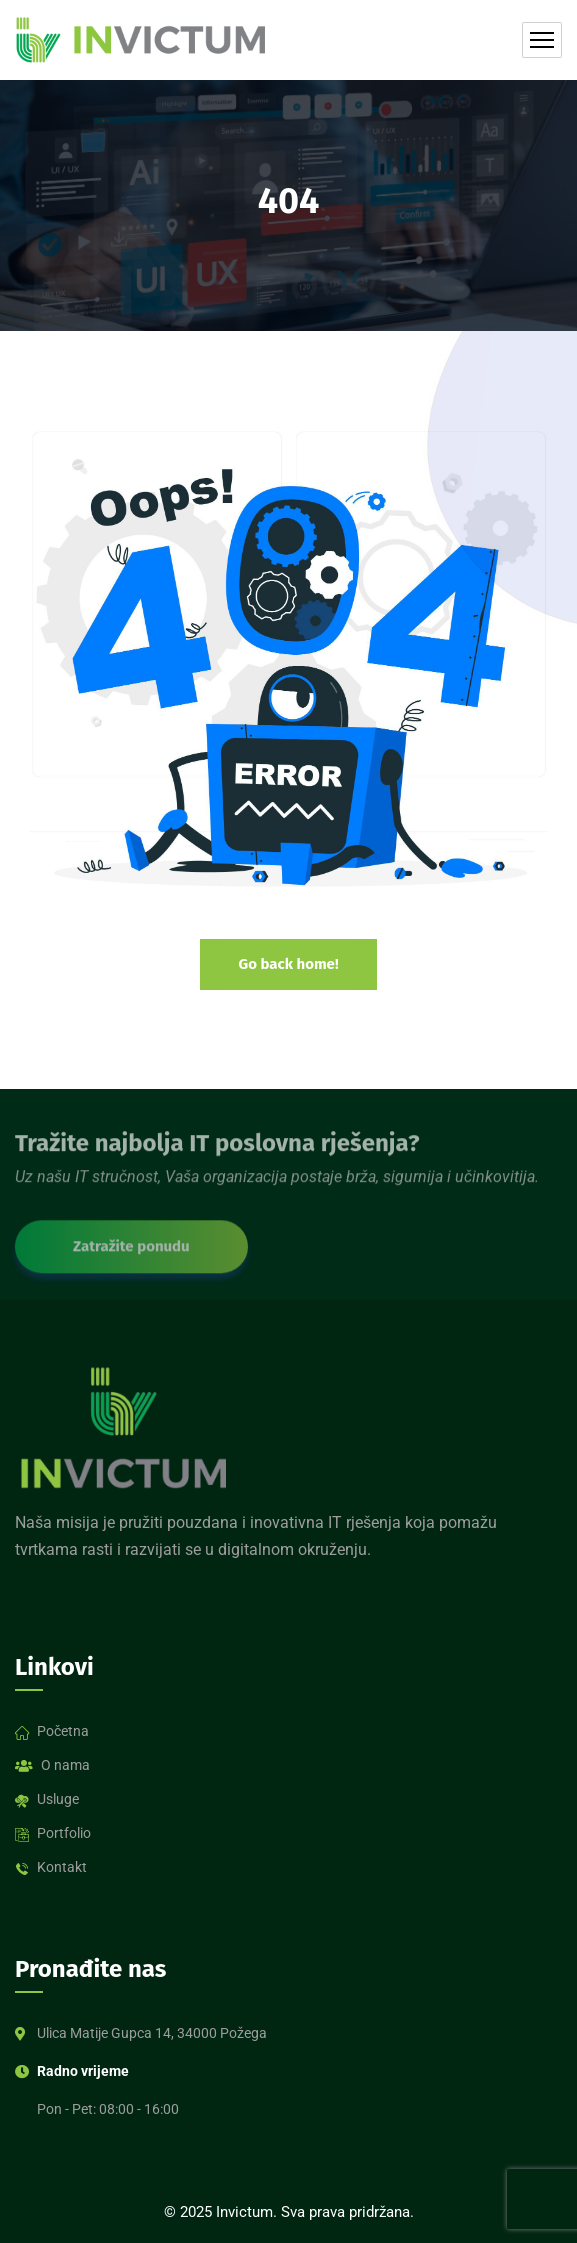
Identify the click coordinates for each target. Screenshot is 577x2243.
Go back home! (288, 964)
